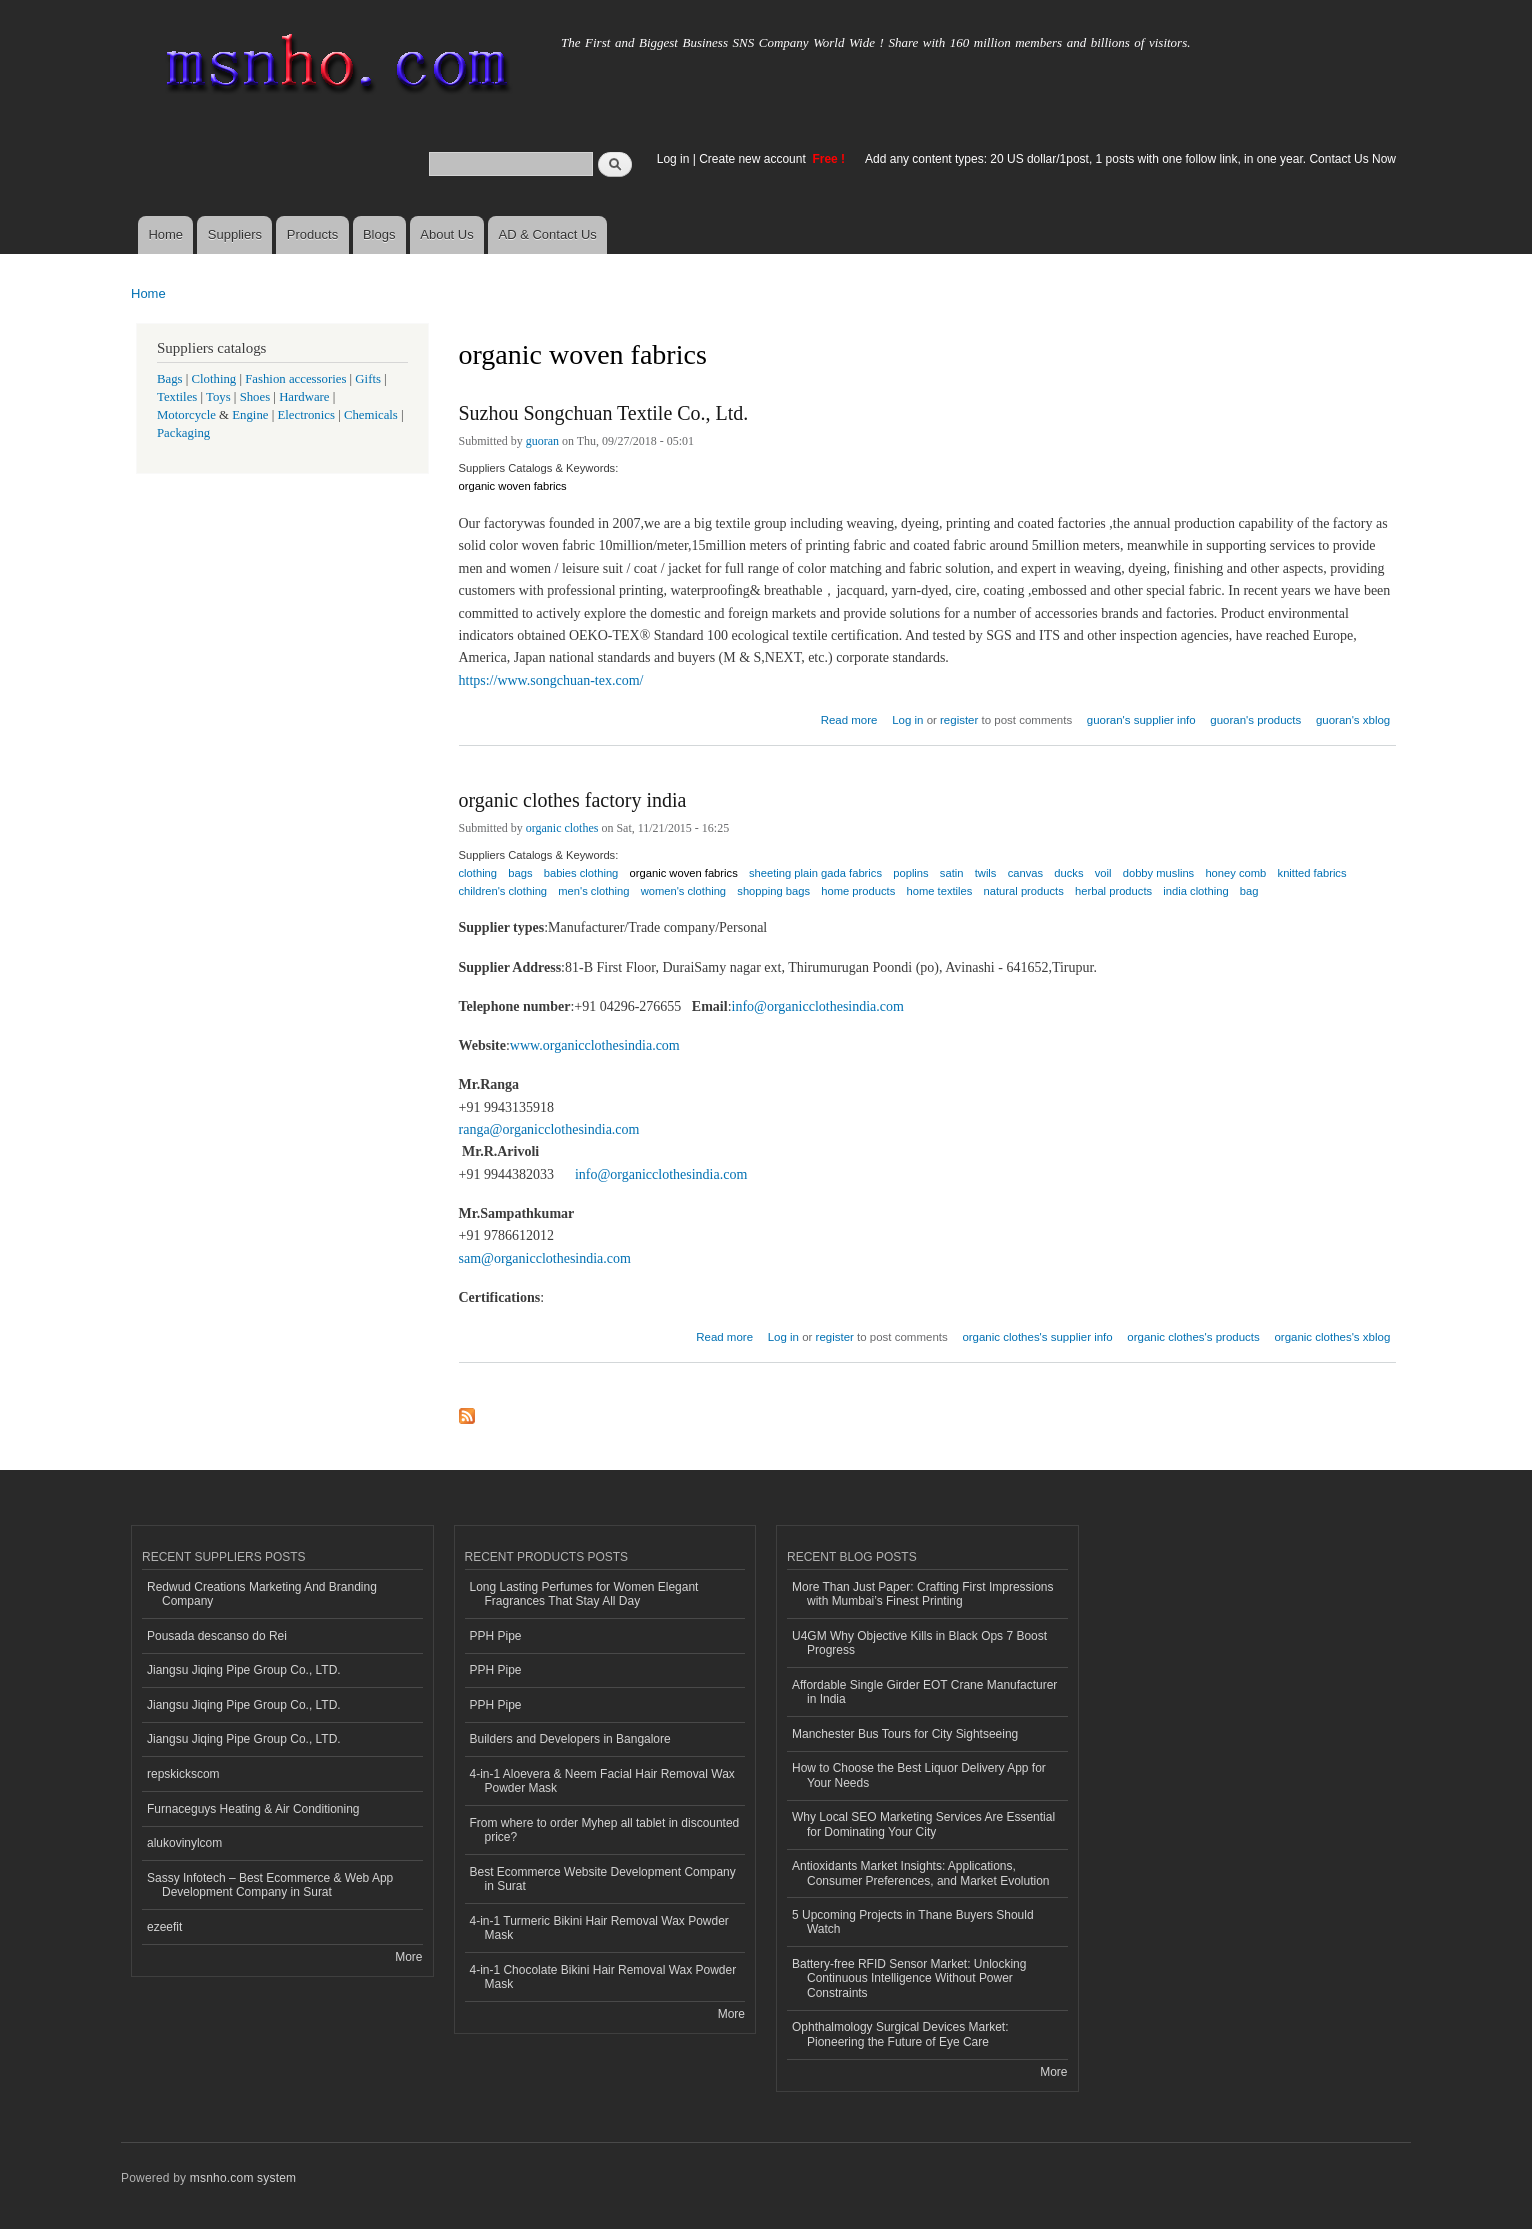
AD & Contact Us (548, 234)
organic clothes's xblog (1332, 1337)
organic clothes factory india (573, 800)
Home (165, 234)
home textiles (939, 891)
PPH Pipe (496, 1636)
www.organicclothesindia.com (595, 1045)
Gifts (368, 379)
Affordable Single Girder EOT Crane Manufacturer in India (924, 1692)
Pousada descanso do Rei (217, 1636)
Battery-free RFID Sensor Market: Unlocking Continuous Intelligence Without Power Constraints (909, 1978)
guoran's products (1255, 720)
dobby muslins (1159, 873)
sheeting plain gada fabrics (815, 873)
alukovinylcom (184, 1843)
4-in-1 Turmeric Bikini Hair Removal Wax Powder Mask (599, 1928)
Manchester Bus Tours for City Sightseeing (905, 1734)
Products (312, 234)
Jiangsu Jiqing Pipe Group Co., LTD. (244, 1670)
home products (858, 891)
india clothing (1195, 891)
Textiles (177, 397)
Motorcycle (186, 415)
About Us (446, 234)
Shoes (255, 397)
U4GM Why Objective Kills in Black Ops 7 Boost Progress (919, 1643)
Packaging (183, 433)
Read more (849, 717)
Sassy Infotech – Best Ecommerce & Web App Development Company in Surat (270, 1885)
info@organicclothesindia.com (818, 1006)
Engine (250, 415)
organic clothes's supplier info (1037, 1337)
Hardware (304, 397)
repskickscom (183, 1774)
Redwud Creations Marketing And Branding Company (262, 1594)
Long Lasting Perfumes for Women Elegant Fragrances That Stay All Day (584, 1594)
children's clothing (503, 891)
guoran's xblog (1353, 720)
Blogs (379, 234)
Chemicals (372, 415)
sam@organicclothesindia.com (545, 1258)
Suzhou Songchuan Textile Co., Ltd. (604, 413)
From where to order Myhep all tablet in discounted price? (605, 1830)
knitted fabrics (1312, 873)
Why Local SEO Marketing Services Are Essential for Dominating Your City (923, 1824)
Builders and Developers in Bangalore (570, 1739)
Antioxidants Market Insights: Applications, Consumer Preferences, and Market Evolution (920, 1873)
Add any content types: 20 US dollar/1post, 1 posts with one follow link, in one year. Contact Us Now (1130, 159)
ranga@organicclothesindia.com (549, 1129)
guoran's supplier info (1141, 720)
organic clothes (562, 828)
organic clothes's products (1193, 1337)
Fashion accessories (295, 379)
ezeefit (164, 1927)
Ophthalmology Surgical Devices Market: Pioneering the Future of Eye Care (900, 2034)
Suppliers (235, 234)
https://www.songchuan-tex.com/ (551, 680)
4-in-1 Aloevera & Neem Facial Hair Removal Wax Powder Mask (602, 1781)
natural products (1024, 891)
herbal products (1113, 891)
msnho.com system (243, 2178)
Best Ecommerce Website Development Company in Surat (603, 1879)
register (959, 720)
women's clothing (683, 891)
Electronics (306, 415)
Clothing (214, 379)
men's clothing (593, 891)
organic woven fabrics (513, 486)
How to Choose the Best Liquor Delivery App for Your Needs (919, 1775)
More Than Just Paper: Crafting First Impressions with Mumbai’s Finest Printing (923, 1594)
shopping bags (773, 891)
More (408, 1957)
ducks (1068, 873)
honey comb (1235, 873)
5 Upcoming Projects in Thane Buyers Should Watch (913, 1922)
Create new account (754, 159)
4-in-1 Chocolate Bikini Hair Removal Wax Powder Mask (603, 1977)
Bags (170, 379)
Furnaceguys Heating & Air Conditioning (253, 1809)
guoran (542, 441)
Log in (673, 159)
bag (1249, 891)
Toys (218, 397)
